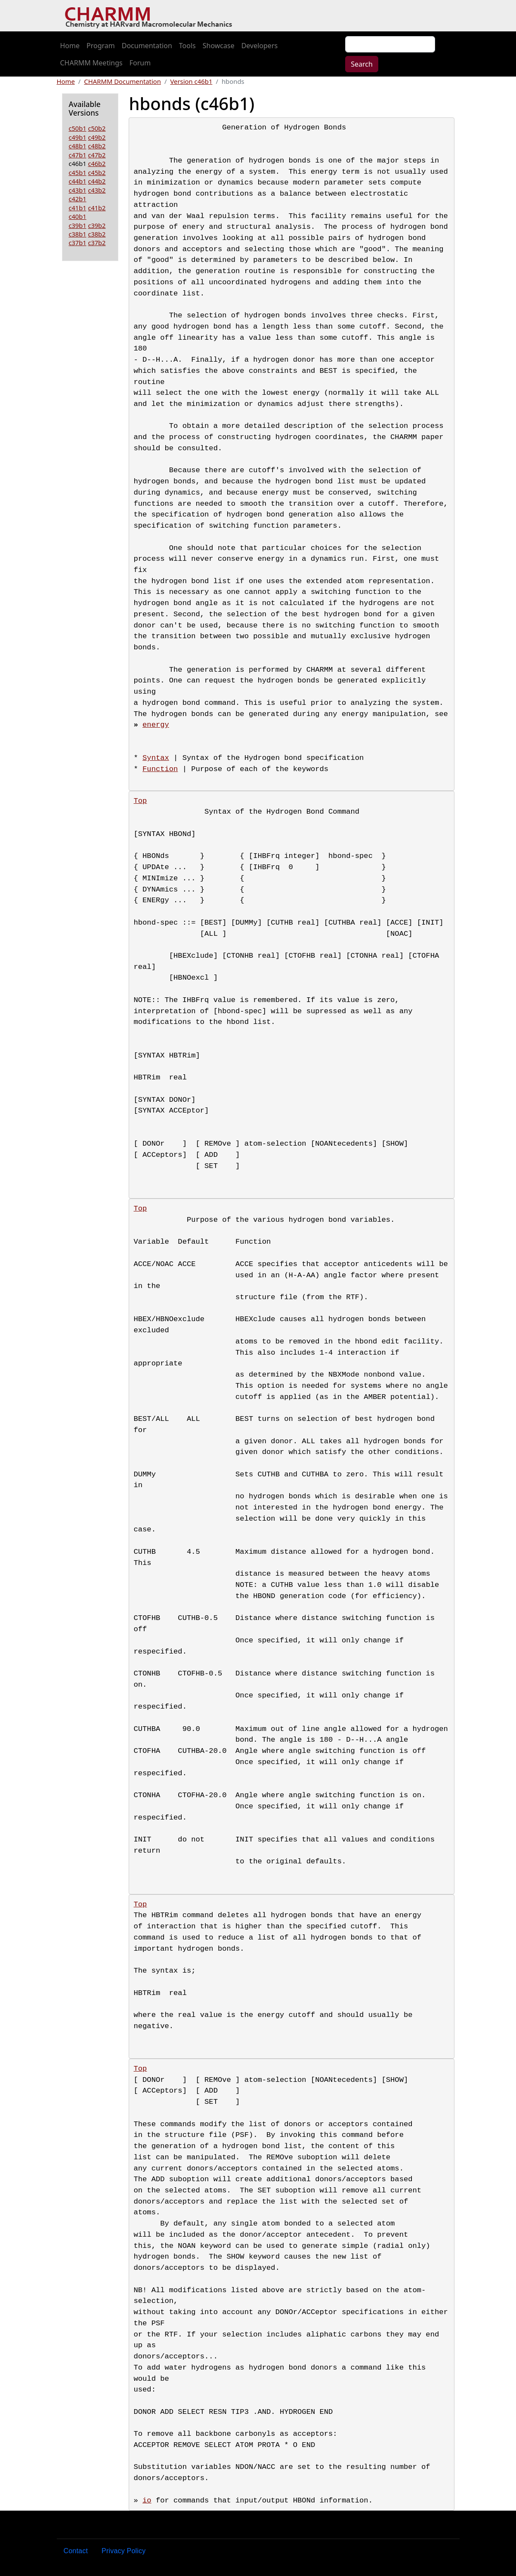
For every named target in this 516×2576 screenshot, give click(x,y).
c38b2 (96, 234)
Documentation (147, 45)
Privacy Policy (123, 2550)
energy (155, 725)
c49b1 (78, 137)
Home (70, 45)
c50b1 (78, 128)
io (146, 2500)
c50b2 (96, 128)
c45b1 (78, 172)
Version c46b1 (191, 81)
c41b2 (96, 207)
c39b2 (96, 225)
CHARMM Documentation (122, 81)
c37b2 (96, 242)
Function (160, 769)
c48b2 (96, 145)
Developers (259, 45)
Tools (187, 45)
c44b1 (78, 181)
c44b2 (96, 181)
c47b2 (96, 155)
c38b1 (78, 234)
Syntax (155, 758)
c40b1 (78, 216)
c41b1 (78, 207)
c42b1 (78, 198)
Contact (76, 2550)
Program (101, 45)
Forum (140, 63)
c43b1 (78, 190)
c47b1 (78, 155)
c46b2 (96, 163)
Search (362, 64)
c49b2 (96, 137)
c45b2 (96, 172)
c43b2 (96, 190)
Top (140, 801)
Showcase (219, 45)
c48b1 (78, 145)
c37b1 (78, 242)
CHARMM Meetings (91, 63)
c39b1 (78, 225)
